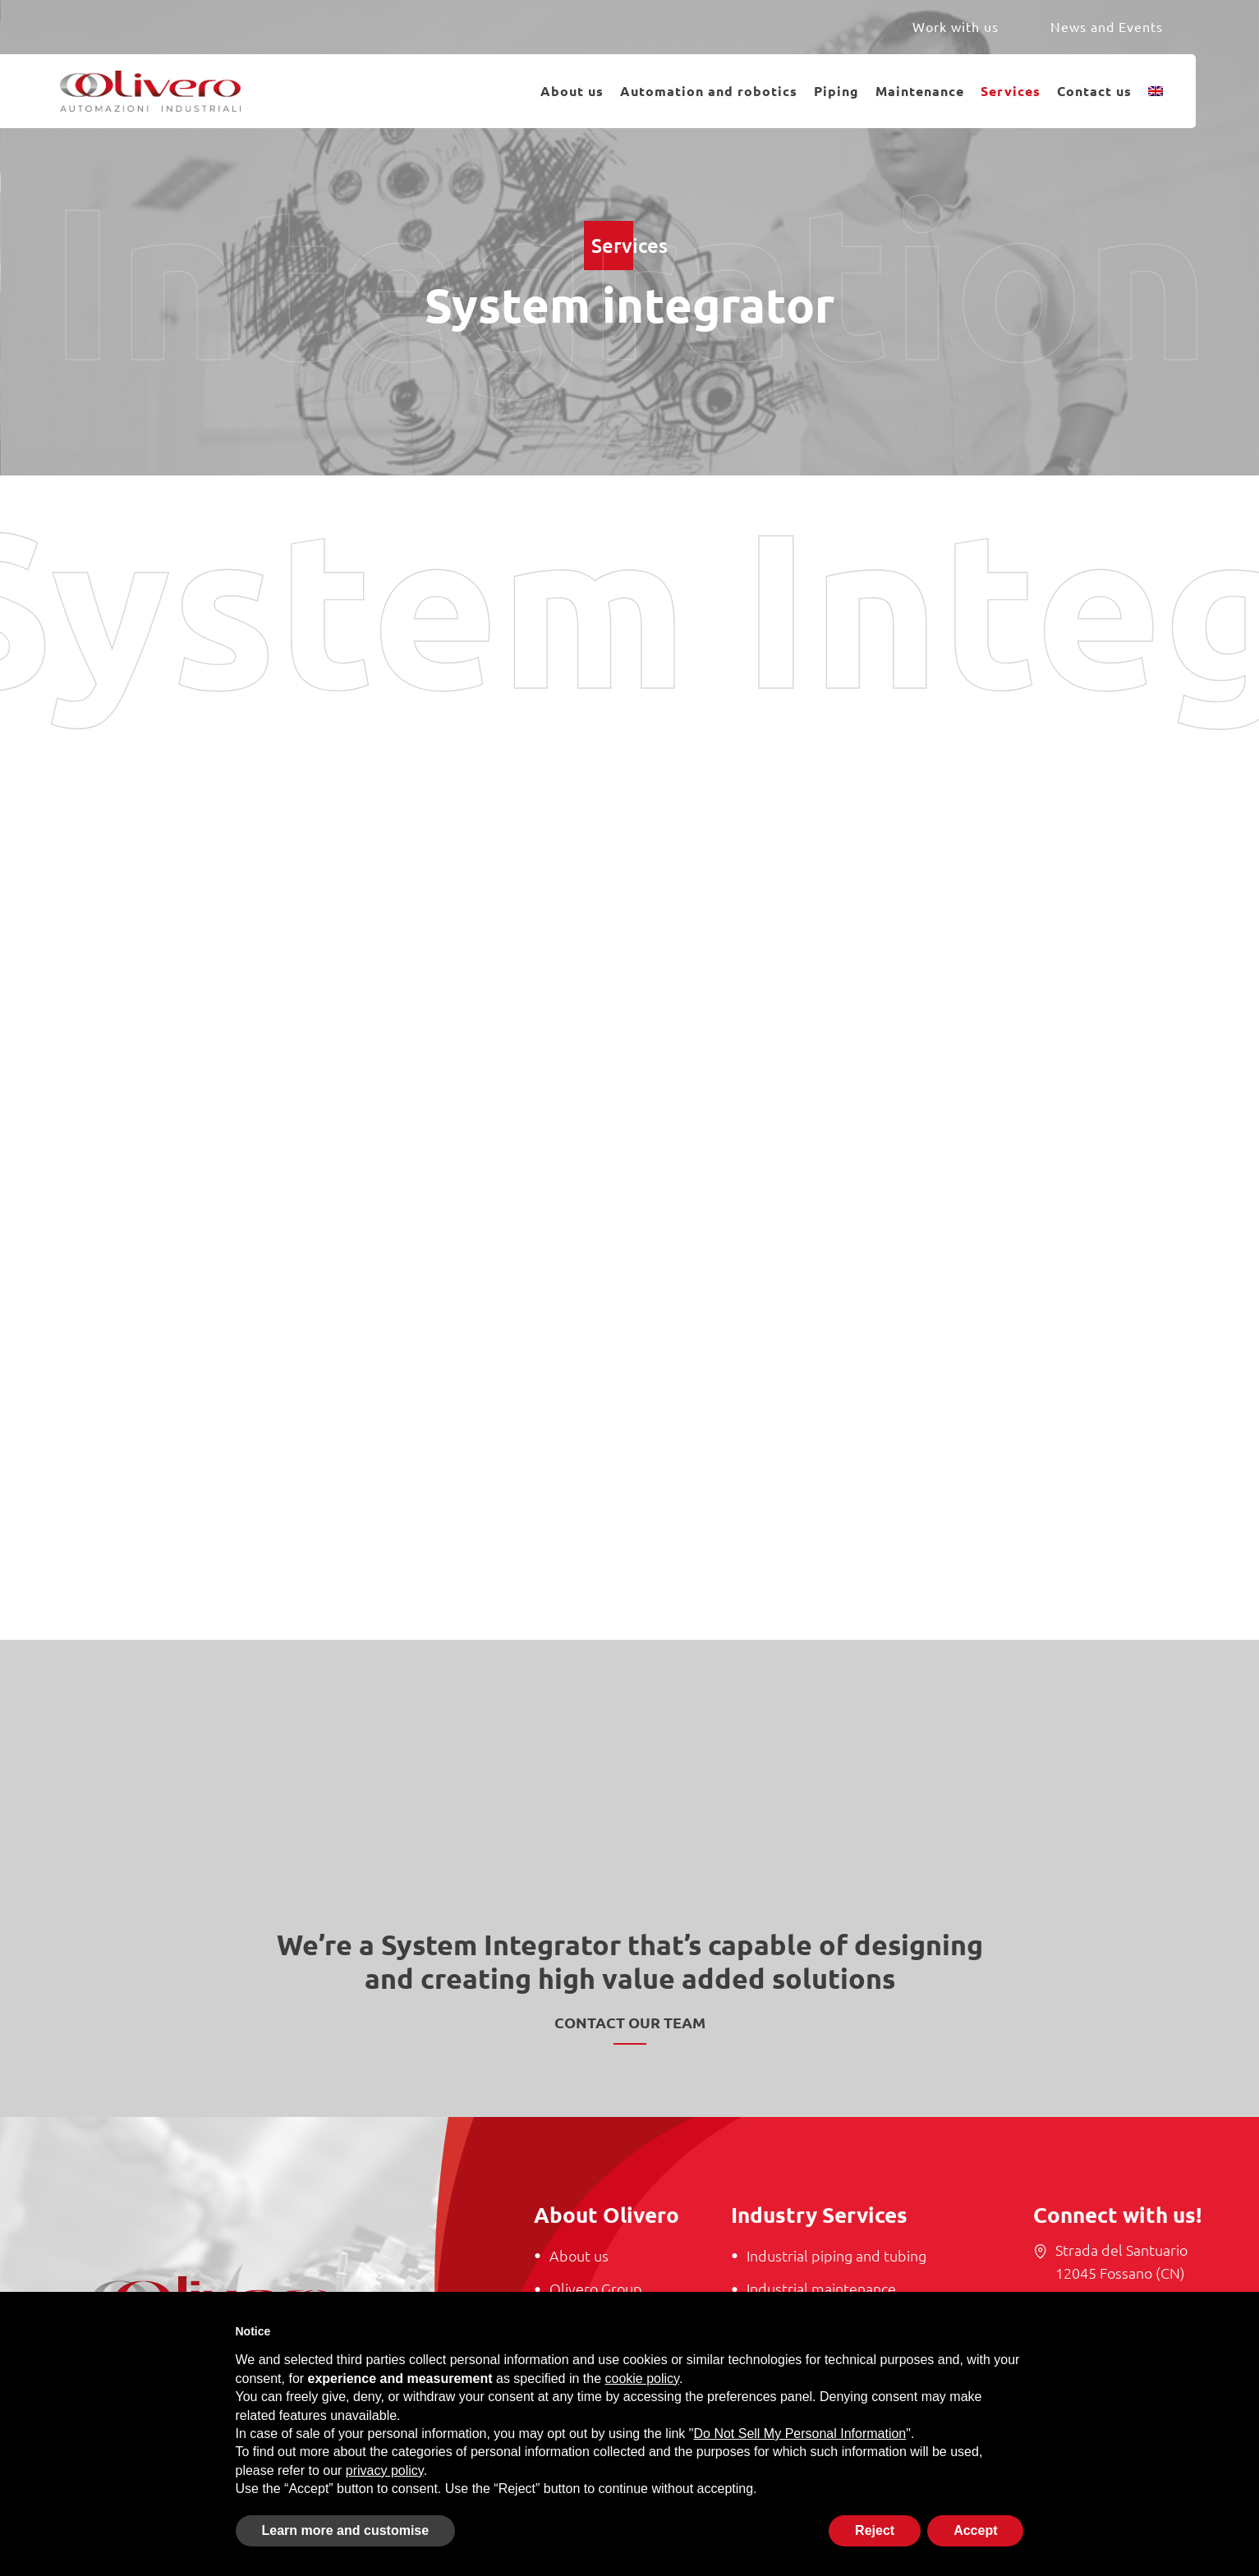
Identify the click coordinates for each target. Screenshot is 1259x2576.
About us (572, 90)
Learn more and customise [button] (346, 2530)
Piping (836, 90)
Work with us (955, 26)
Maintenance (919, 90)
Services (1011, 90)
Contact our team (629, 2022)
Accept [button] (975, 2530)
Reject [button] (874, 2530)
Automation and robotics (708, 90)
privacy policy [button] (385, 2470)
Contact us (1094, 90)
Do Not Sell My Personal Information (799, 2434)
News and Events (1106, 26)
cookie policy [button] (642, 2378)
